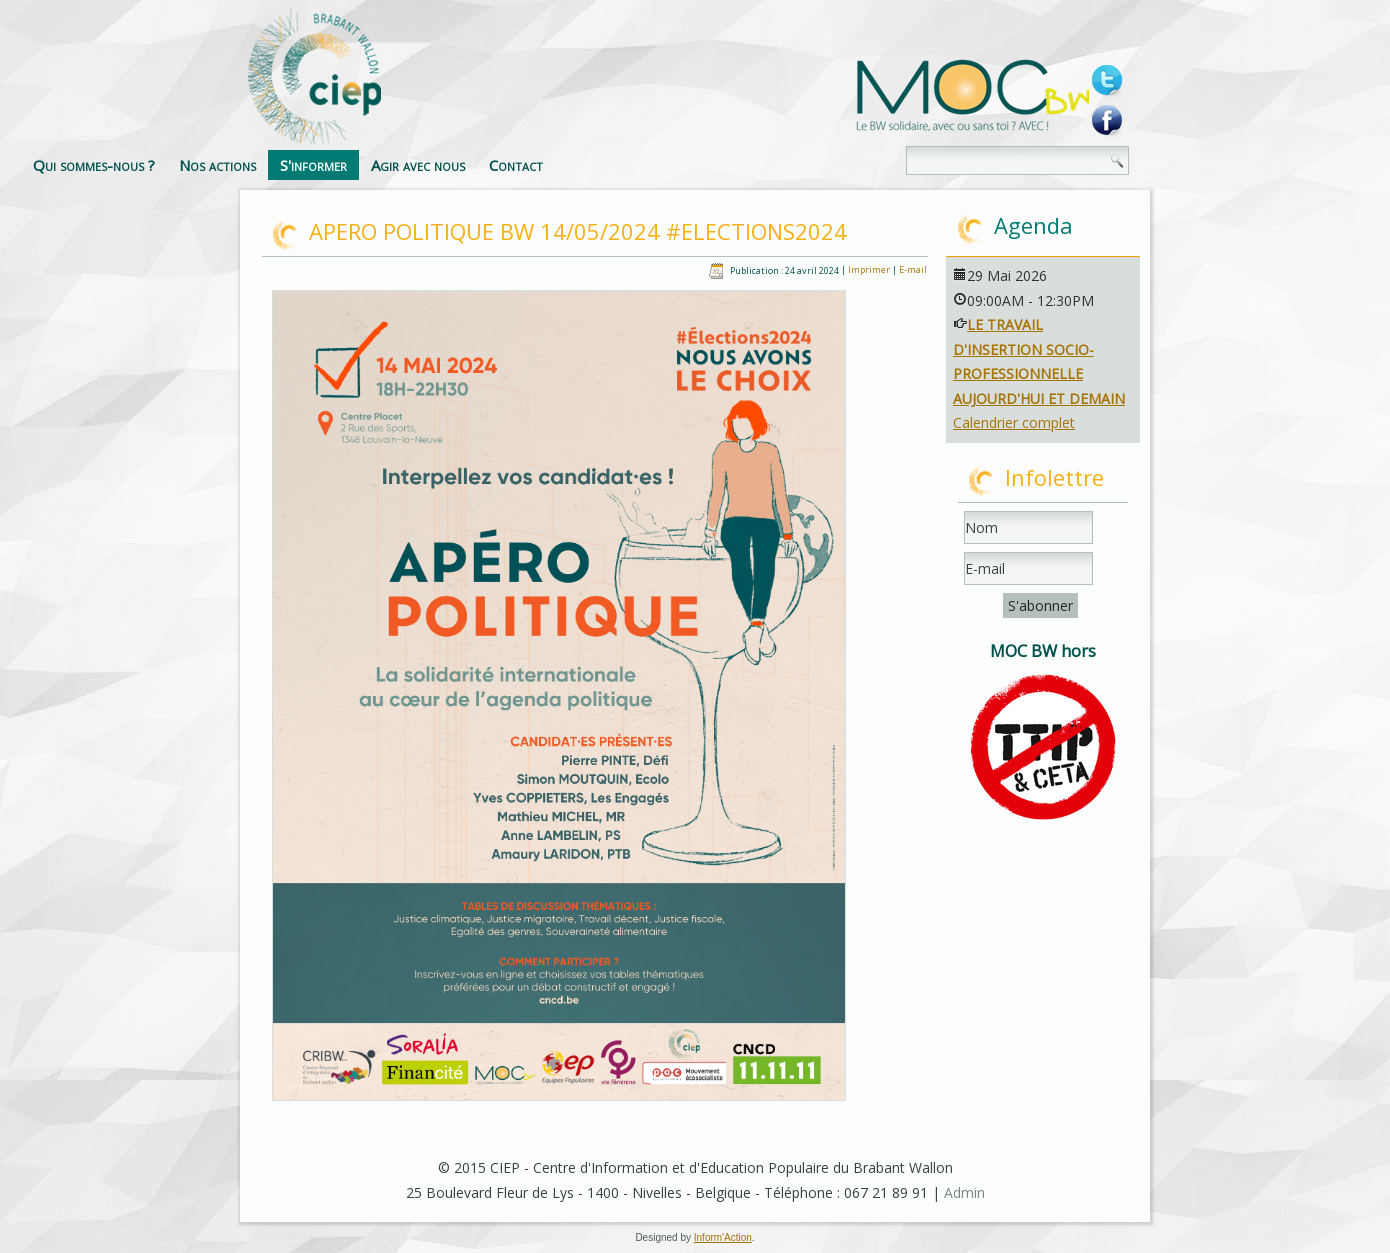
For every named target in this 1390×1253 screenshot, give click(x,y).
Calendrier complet (1014, 422)
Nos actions (443, 165)
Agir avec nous (644, 165)
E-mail (913, 270)
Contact (742, 165)
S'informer (539, 165)
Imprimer (870, 270)
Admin (964, 1192)
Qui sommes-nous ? (320, 165)
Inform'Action (723, 1237)
